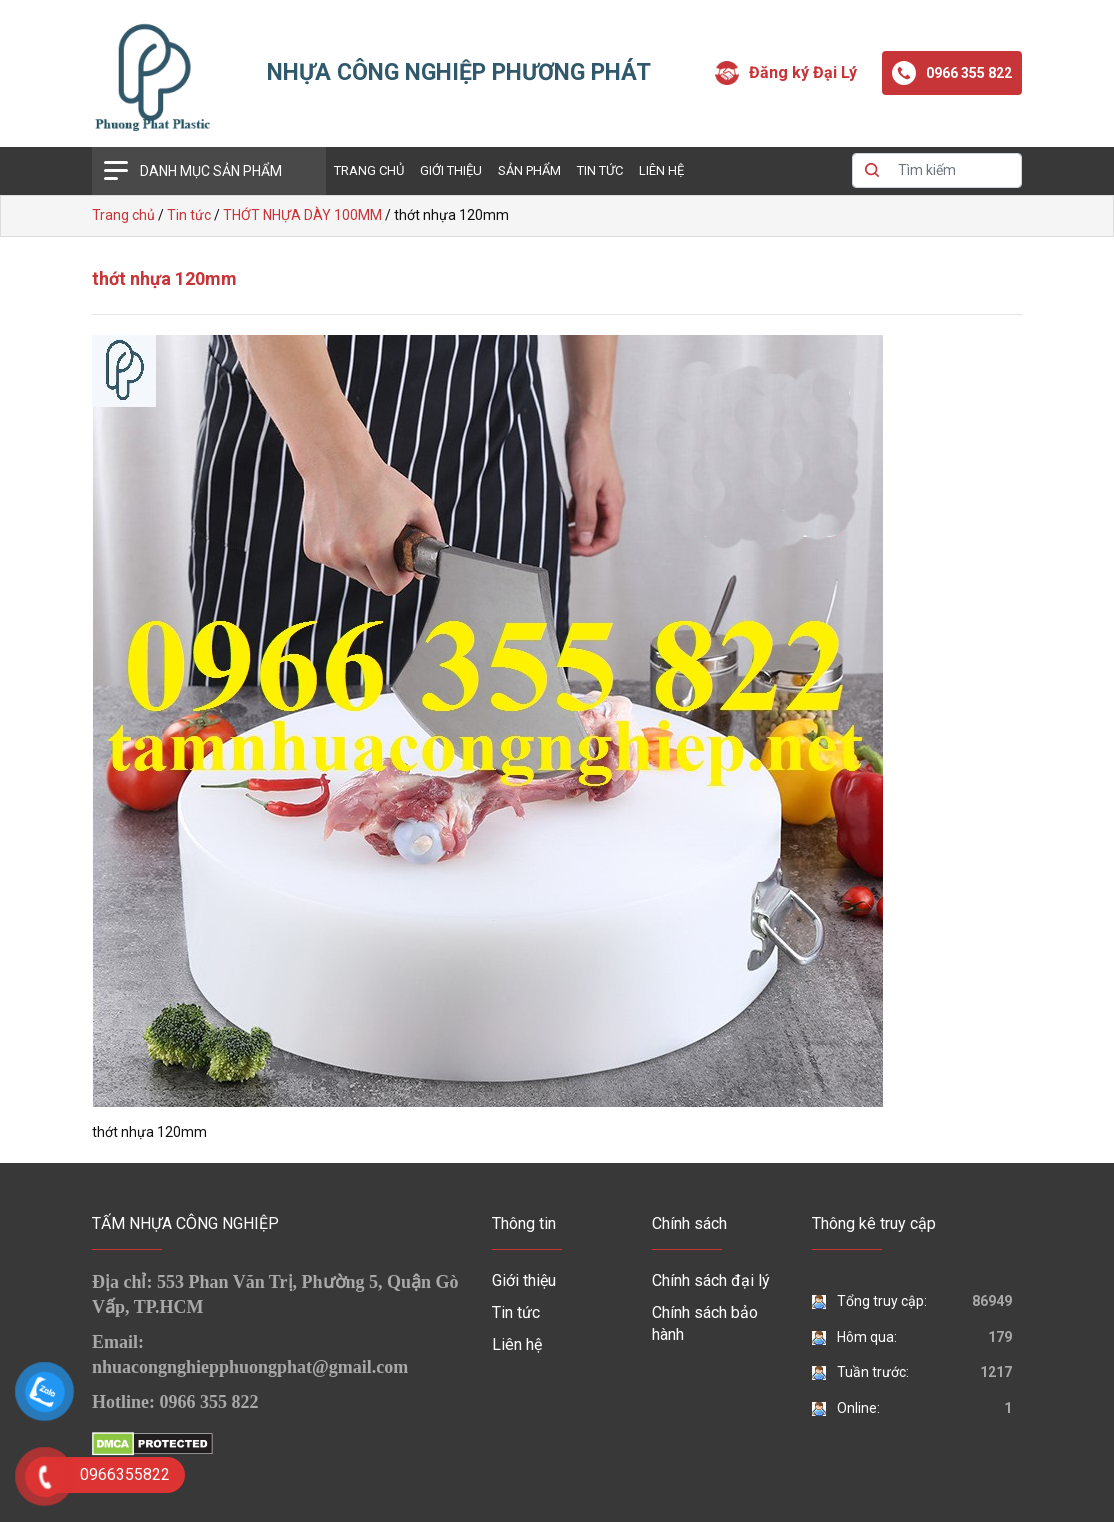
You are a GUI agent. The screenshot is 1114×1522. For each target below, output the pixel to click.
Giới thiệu (451, 170)
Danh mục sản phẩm (211, 171)
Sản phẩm (529, 170)
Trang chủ (369, 170)
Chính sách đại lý (711, 1280)
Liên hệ (661, 170)
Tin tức (600, 170)
